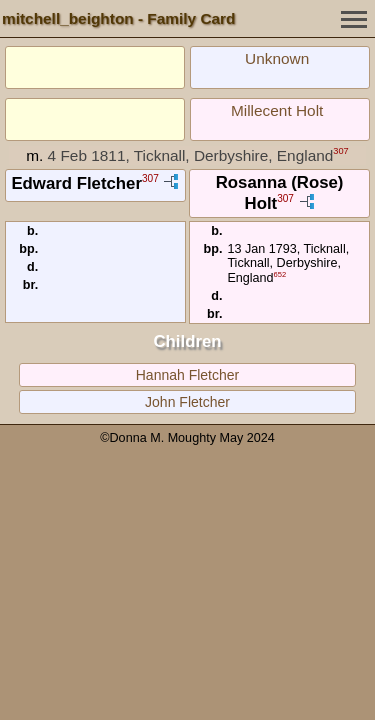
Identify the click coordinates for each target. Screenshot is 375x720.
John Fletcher (187, 402)
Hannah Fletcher (188, 375)
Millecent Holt (277, 110)
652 (280, 274)
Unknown (277, 58)
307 (340, 151)
